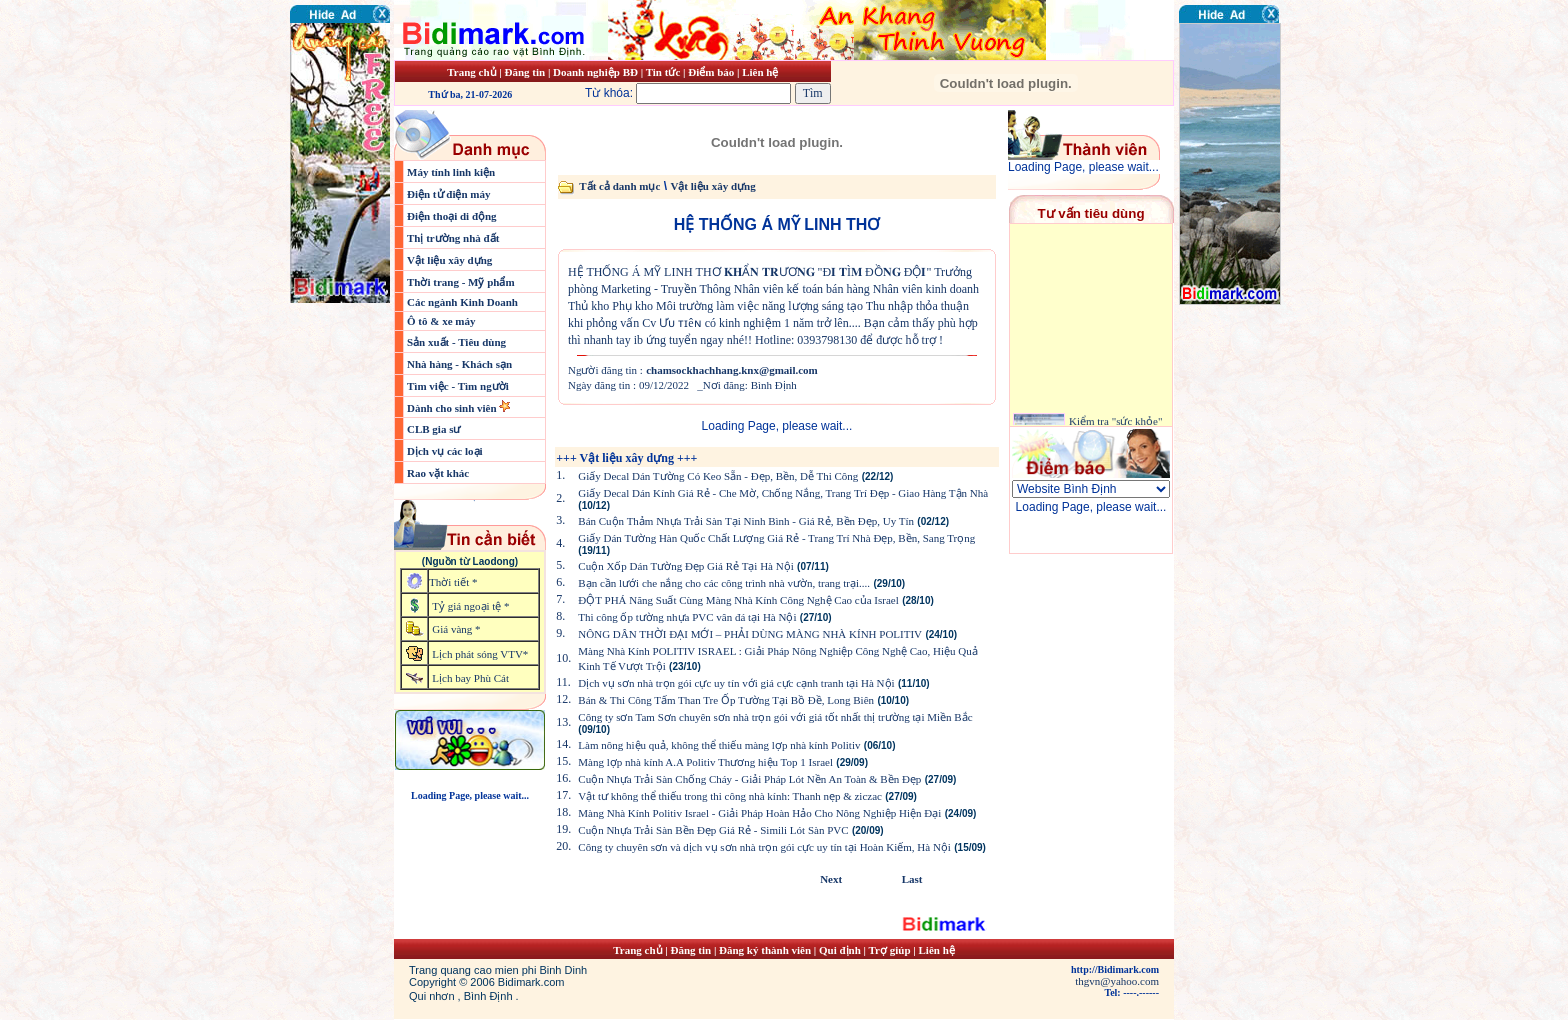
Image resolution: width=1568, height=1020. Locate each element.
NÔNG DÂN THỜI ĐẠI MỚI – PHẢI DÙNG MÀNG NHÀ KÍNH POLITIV (750, 634)
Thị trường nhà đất (453, 238)
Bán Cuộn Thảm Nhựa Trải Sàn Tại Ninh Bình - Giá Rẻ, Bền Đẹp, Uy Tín (746, 521)
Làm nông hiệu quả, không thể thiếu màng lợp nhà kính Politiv (719, 745)
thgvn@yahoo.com (1117, 981)
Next (831, 879)
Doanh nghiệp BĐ (597, 72)
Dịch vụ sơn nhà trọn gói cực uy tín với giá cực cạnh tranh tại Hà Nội (736, 683)
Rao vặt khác (438, 473)
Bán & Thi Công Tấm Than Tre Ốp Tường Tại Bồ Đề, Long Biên (726, 700)
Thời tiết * (453, 582)
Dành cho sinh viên (453, 408)
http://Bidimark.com (1115, 969)
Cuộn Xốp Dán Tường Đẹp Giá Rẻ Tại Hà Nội (685, 566)
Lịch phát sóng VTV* (480, 654)
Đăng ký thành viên (765, 950)
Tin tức (664, 72)
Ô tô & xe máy (441, 321)
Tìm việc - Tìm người (458, 386)
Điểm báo (711, 72)
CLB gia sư (433, 429)
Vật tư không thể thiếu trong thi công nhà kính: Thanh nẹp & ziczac (730, 796)
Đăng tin (524, 72)
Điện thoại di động (452, 216)
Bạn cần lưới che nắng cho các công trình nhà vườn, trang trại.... (724, 583)
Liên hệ (760, 72)
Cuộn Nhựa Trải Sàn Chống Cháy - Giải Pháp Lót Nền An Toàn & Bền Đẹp (749, 779)
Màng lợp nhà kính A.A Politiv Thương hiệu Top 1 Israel (705, 762)
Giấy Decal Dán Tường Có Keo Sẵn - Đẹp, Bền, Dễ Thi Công (718, 476)
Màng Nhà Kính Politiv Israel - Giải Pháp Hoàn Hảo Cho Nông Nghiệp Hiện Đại (759, 813)
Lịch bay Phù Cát (470, 678)
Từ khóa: (690, 93)
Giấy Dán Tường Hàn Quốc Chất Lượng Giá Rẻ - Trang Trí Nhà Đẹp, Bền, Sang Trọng (776, 538)
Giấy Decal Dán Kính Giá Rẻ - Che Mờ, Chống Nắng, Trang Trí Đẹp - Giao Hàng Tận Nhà (783, 493)
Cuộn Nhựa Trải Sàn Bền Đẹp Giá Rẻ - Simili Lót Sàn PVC (713, 830)
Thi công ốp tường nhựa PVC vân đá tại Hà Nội (687, 617)
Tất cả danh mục (619, 186)
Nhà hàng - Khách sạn (459, 364)
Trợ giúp (891, 950)
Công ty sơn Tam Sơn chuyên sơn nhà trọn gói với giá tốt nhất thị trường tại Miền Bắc (775, 717)
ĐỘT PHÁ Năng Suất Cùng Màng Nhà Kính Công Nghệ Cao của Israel (738, 600)
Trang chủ (471, 72)
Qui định (840, 950)
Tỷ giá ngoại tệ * (470, 606)
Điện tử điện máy (449, 194)
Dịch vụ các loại (445, 451)
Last (912, 879)
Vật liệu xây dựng (449, 260)
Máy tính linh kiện (451, 172)
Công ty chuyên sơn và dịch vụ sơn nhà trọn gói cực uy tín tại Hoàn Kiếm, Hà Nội (764, 847)
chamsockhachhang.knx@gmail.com (732, 370)
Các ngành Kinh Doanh (462, 302)
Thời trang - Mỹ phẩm (461, 282)
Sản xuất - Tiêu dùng (456, 342)
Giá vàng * (456, 629)
